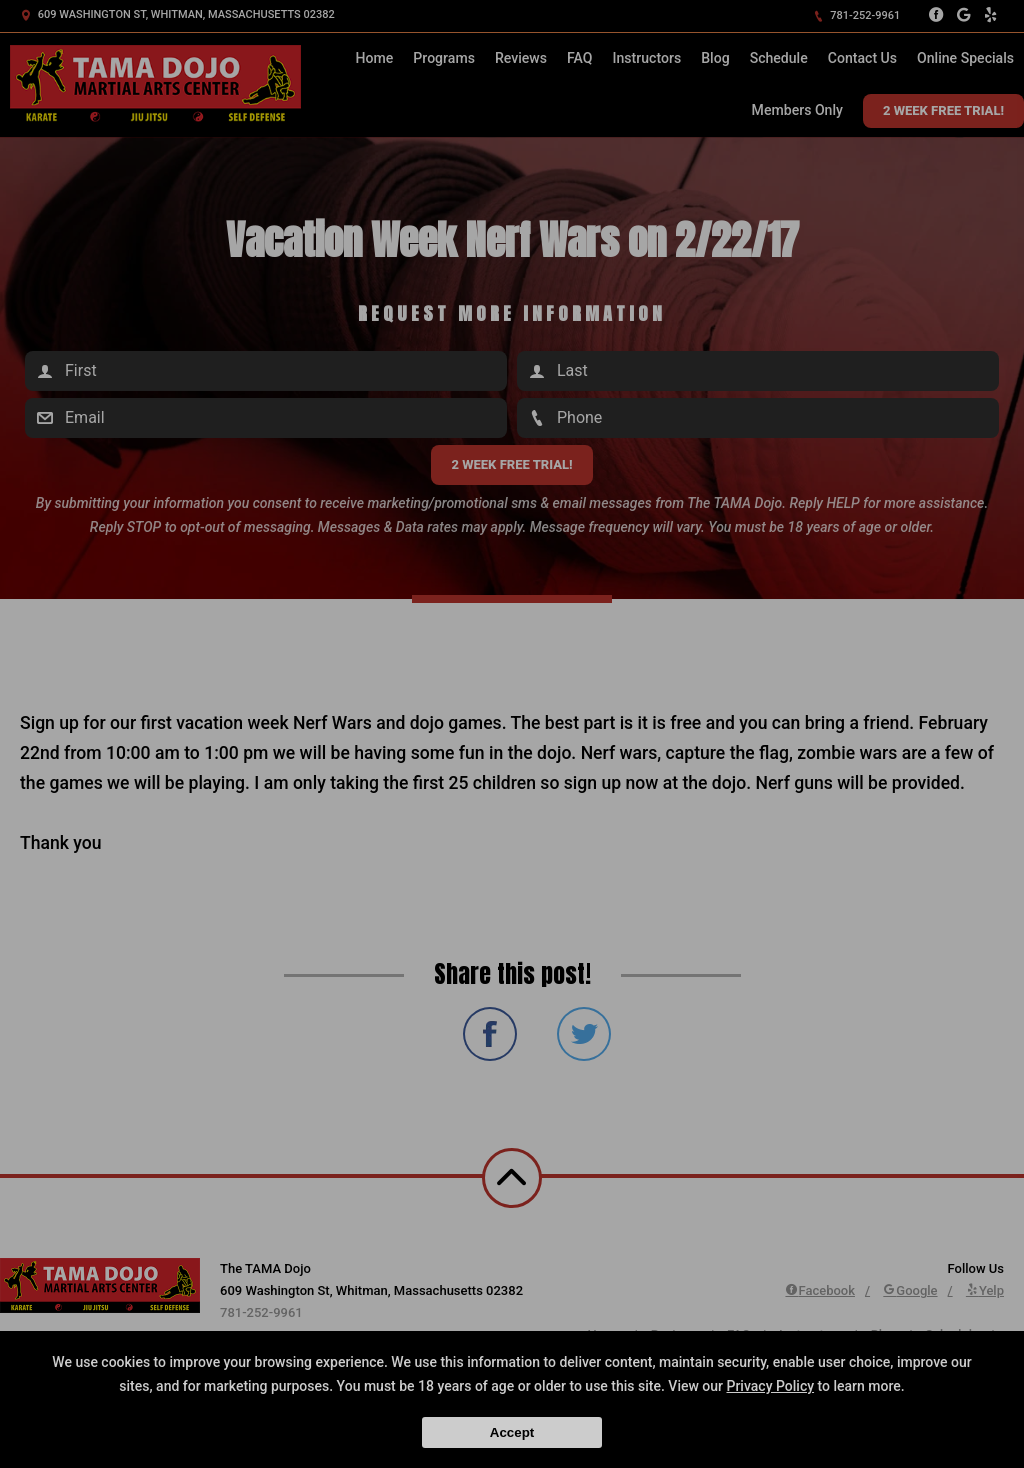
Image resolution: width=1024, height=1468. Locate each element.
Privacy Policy (770, 1386)
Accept (512, 1432)
